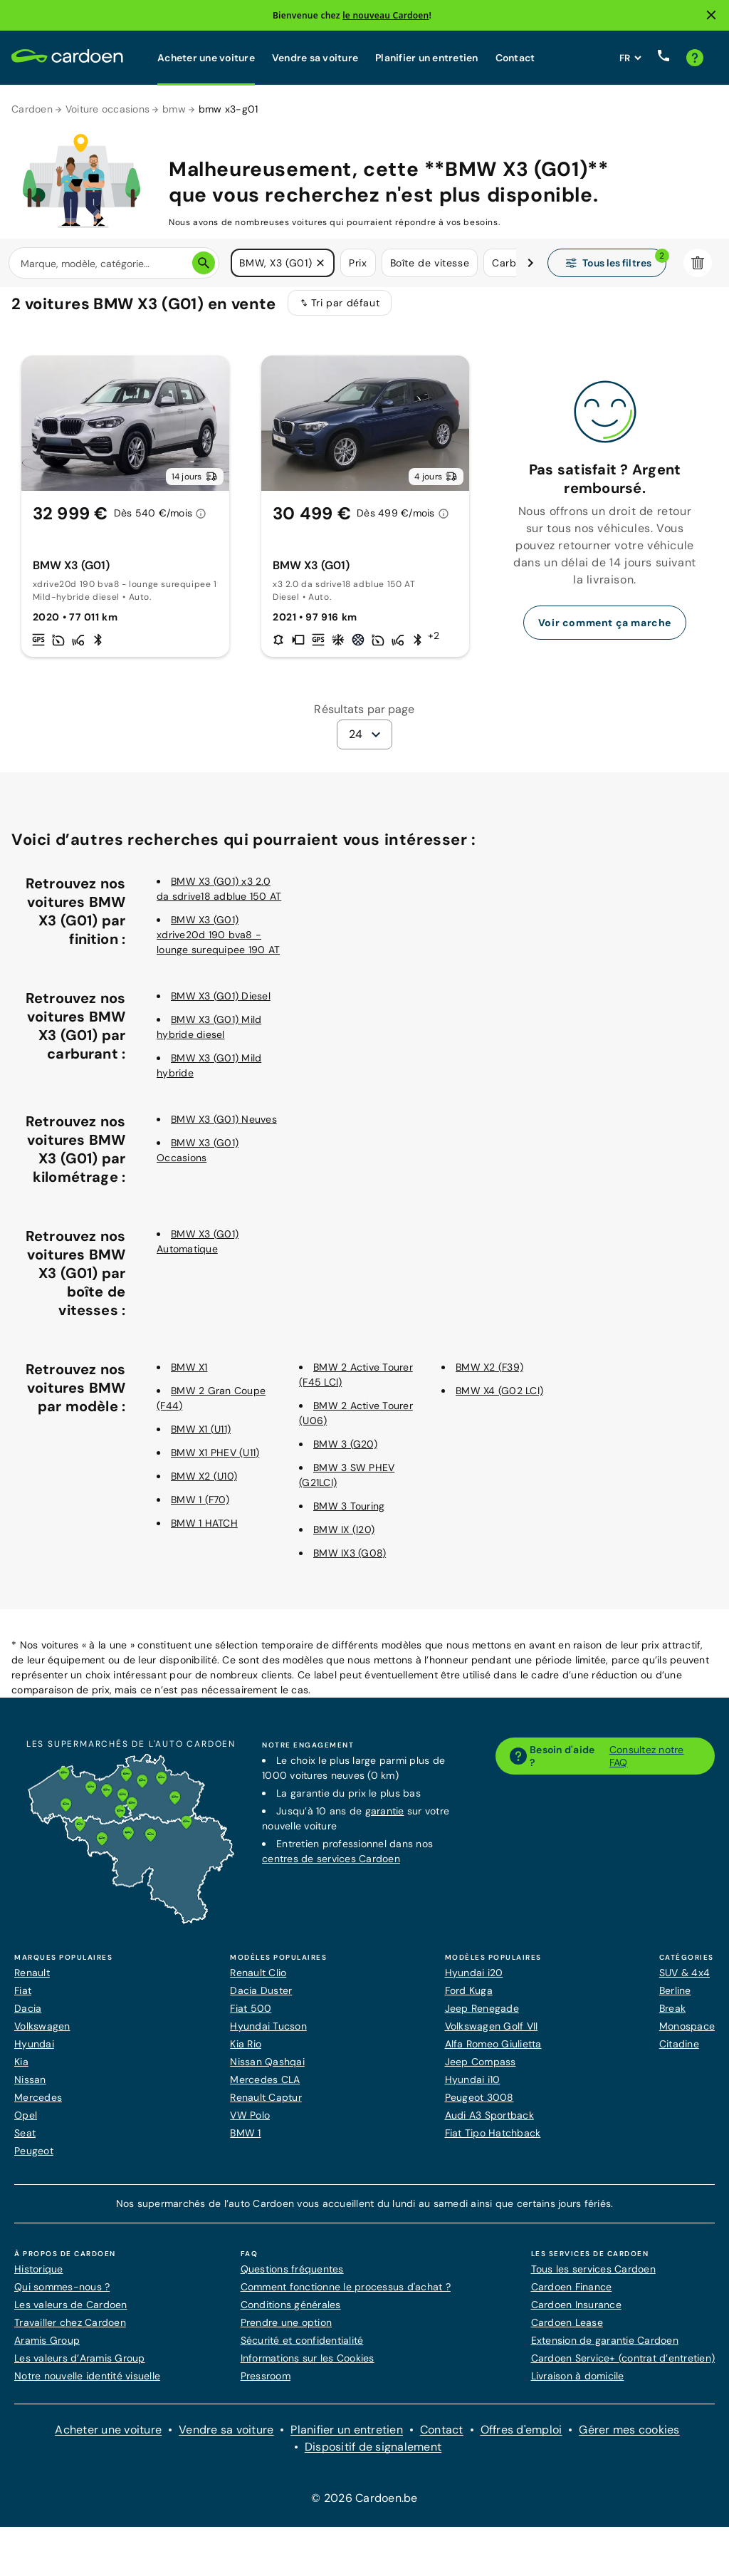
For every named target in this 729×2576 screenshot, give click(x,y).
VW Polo (250, 2124)
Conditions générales (291, 2313)
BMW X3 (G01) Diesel (221, 1005)
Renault (32, 1981)
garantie (384, 1820)
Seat (25, 2142)
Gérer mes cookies (629, 2438)
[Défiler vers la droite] (530, 263)
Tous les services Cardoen (593, 2278)
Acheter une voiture (206, 57)
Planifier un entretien (426, 57)
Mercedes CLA (265, 2088)
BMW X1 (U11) (201, 1438)
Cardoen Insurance (576, 2313)
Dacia (27, 2017)
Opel (25, 2124)
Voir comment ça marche (604, 631)
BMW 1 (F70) (200, 1508)
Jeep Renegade (482, 2017)
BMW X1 (189, 1376)
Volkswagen (42, 2035)
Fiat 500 (250, 2017)
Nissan (30, 2088)
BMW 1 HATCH (204, 1532)
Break (672, 2017)
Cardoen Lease (567, 2331)
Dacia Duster (261, 1999)
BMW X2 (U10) (204, 1485)
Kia (21, 2071)
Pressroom (265, 2385)
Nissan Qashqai (267, 2071)
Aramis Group (47, 2349)
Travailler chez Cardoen (70, 2331)
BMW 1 (245, 2142)
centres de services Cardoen (331, 1867)
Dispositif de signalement (373, 2455)
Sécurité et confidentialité (302, 2349)
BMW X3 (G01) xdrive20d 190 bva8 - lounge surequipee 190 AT (218, 944)
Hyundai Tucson (268, 2035)
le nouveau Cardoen (385, 15)
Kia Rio (245, 2053)
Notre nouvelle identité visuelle (87, 2385)
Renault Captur (266, 2106)
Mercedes (38, 2106)
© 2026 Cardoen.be (364, 2507)
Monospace (687, 2035)
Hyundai (34, 2053)
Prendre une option (286, 2331)
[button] (320, 263)
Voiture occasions (107, 109)
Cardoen (32, 109)
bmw (174, 109)
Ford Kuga (469, 1999)
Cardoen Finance (571, 2296)
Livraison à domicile (577, 2385)
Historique (38, 2278)
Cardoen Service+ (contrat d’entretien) (623, 2367)
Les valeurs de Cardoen (70, 2313)
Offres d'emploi (521, 2438)
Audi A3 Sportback (489, 2124)
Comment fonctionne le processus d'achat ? (346, 2296)
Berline (675, 1999)
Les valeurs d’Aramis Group (79, 2367)
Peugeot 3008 (479, 2106)
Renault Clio (258, 1981)
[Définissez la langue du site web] (630, 58)
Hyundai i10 (472, 2088)
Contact (515, 57)
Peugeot (33, 2160)
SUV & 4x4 (684, 1981)
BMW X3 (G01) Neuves (224, 1128)
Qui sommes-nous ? (62, 2296)
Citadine (679, 2053)
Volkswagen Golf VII (491, 2035)
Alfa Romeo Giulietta (493, 2053)
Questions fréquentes (292, 2278)
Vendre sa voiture (315, 57)
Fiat (22, 1999)
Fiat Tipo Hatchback (493, 2142)
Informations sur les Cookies (307, 2367)
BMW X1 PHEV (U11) (215, 1461)
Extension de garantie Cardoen (604, 2349)
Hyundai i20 (474, 1981)
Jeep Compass (480, 2071)
